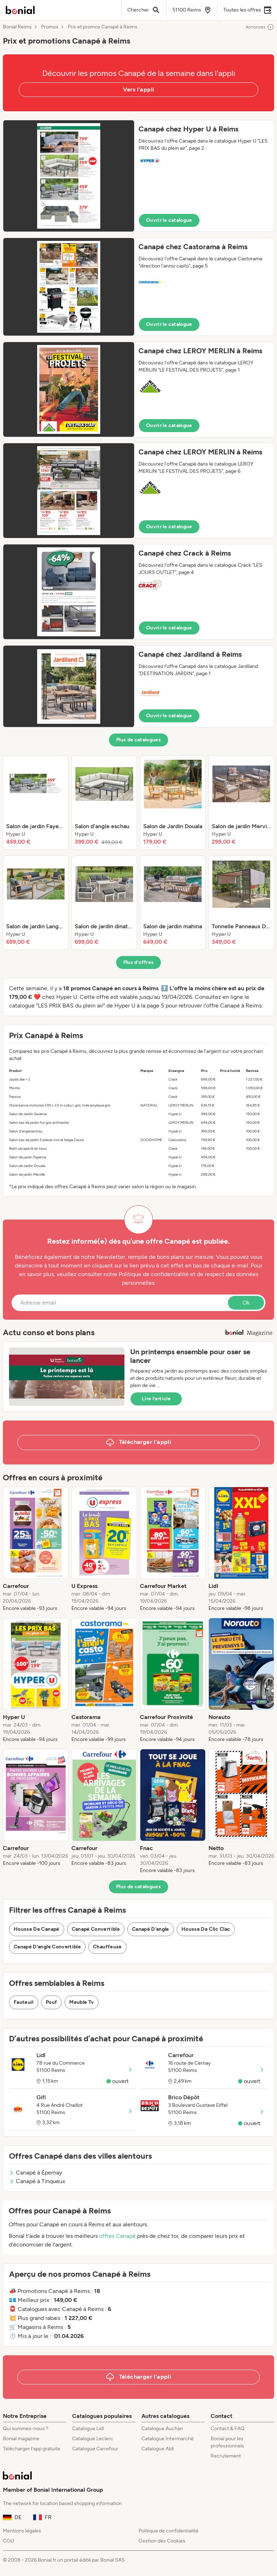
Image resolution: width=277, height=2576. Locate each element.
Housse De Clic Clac (205, 1929)
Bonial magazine (21, 2439)
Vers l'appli (138, 89)
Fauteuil (24, 2002)
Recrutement (226, 2456)
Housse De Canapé (37, 1929)
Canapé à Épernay (35, 2172)
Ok (246, 1302)
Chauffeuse (107, 1947)
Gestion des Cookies (161, 2541)
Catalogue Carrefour (95, 2449)
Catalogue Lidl (88, 2428)
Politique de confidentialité (168, 2531)
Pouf (51, 2002)
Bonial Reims (17, 27)
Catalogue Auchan (162, 2428)
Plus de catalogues (138, 740)
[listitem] (36, 802)
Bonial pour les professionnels (227, 2442)
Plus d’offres (138, 962)
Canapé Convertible (96, 1929)
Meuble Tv (81, 2002)
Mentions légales (22, 2531)
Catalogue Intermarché (167, 2439)
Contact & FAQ (228, 2428)
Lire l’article (156, 1399)
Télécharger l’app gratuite (31, 2449)
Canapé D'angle (150, 1929)
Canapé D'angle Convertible (47, 1947)
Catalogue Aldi (157, 2449)
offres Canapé (117, 2235)
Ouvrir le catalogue (169, 220)
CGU (8, 2541)
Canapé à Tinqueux (37, 2181)
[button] (138, 176)
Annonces (260, 27)
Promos (49, 27)
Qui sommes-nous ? (25, 2428)
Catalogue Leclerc (92, 2439)
